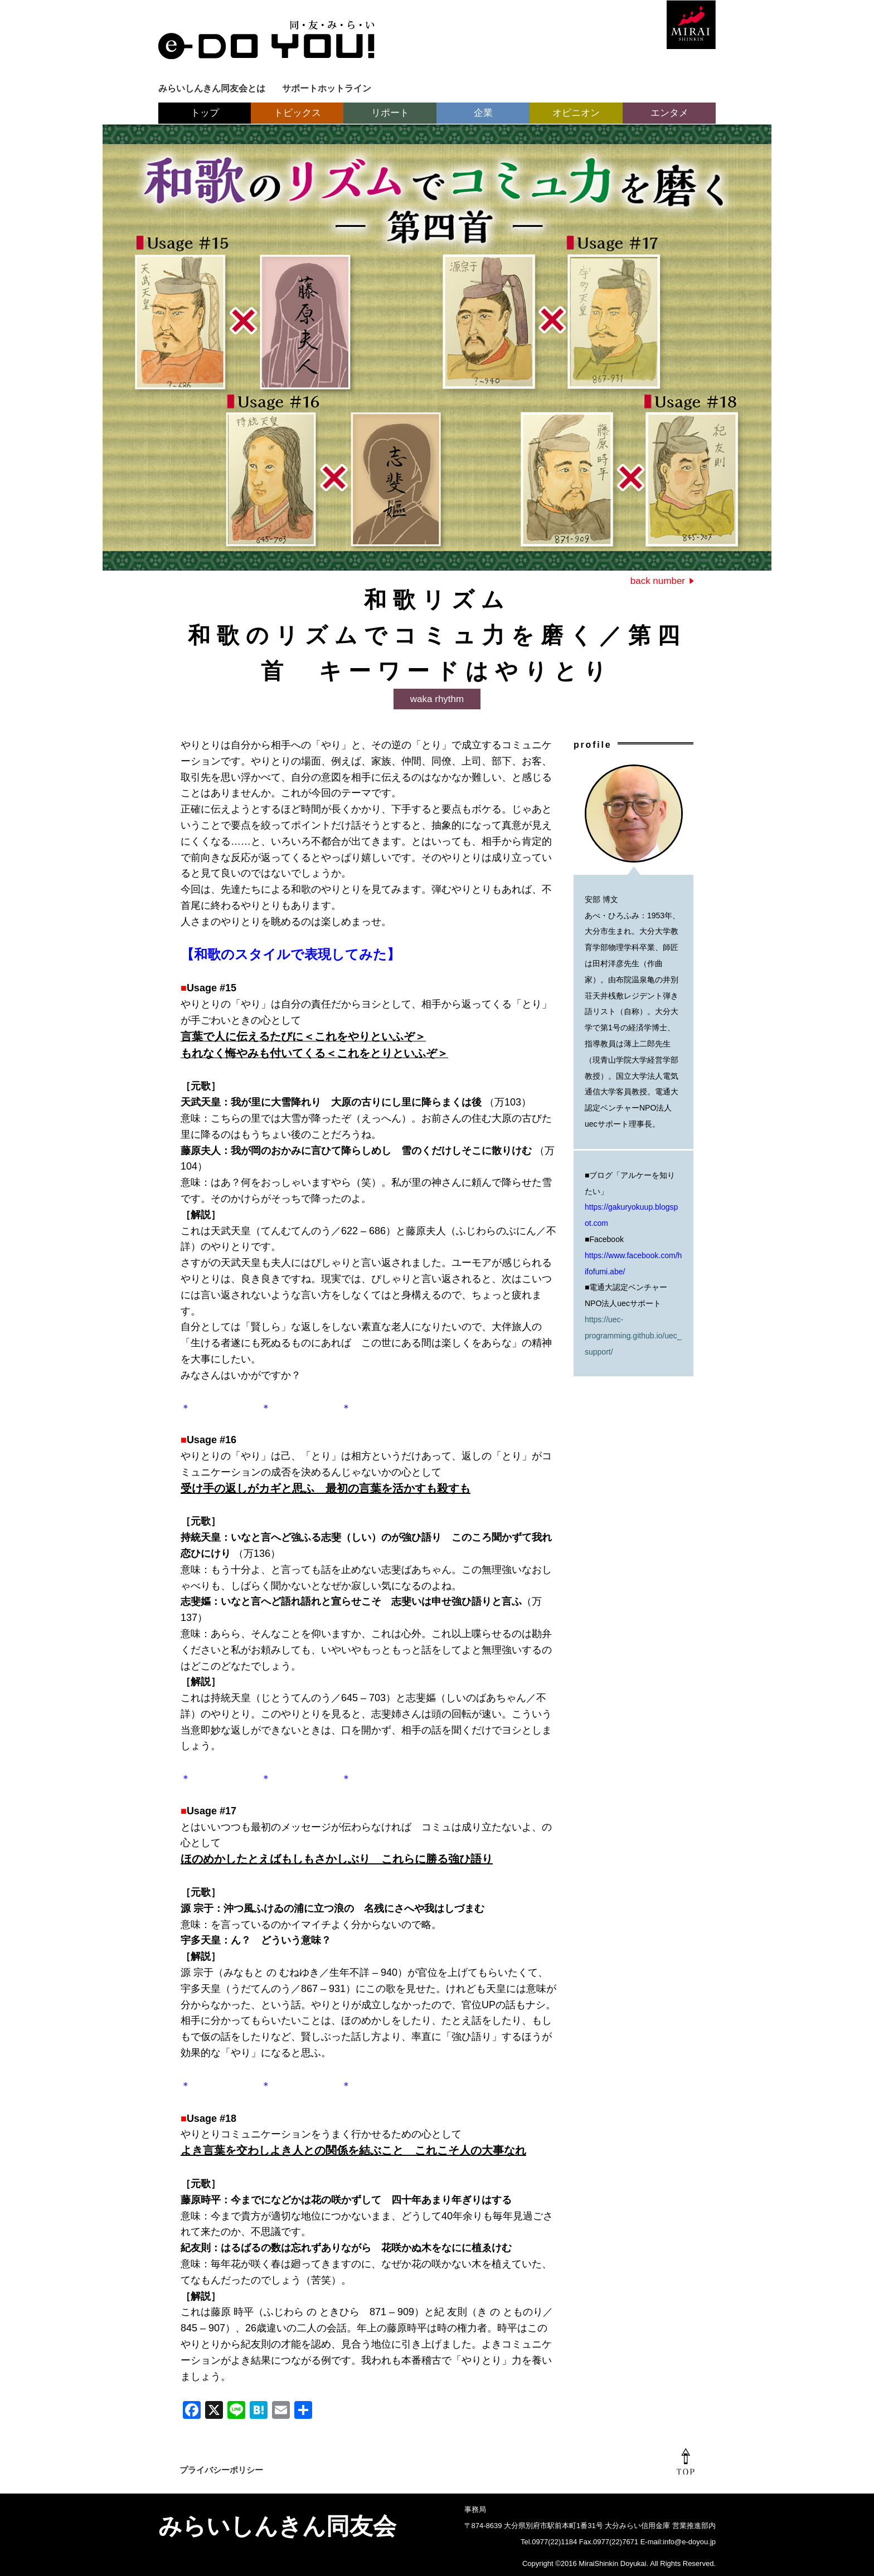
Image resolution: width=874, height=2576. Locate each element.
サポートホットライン (326, 88)
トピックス (297, 113)
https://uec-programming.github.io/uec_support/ (633, 1335)
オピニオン (576, 113)
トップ (205, 113)
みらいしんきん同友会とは (211, 88)
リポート (390, 113)
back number (657, 581)
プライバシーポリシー (221, 2470)
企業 (483, 113)
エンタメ (669, 113)
